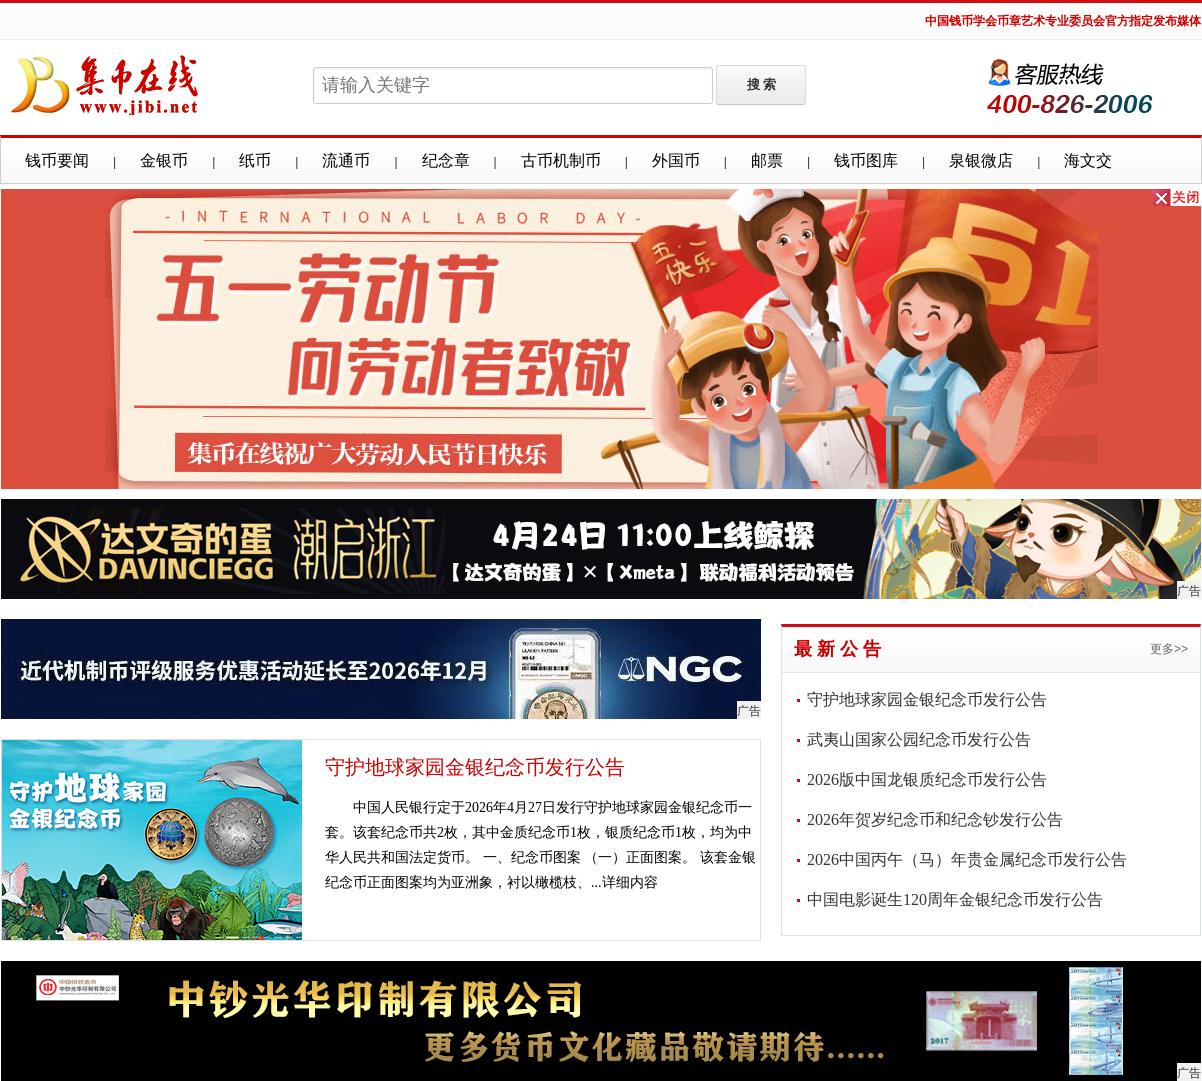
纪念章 (446, 160)
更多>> (1169, 649)
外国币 (676, 160)
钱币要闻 (57, 160)
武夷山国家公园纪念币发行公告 (919, 739)
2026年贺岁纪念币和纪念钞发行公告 (935, 819)
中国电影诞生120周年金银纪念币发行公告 (955, 899)
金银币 (164, 160)
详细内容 (630, 882)
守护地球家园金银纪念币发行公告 (475, 767)
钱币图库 (866, 160)
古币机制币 (561, 160)
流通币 (346, 160)
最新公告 (840, 649)
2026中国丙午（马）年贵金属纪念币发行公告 (967, 859)
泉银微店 (981, 160)
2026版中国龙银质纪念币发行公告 (927, 779)
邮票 (767, 160)
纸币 (255, 160)
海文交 (1088, 160)
